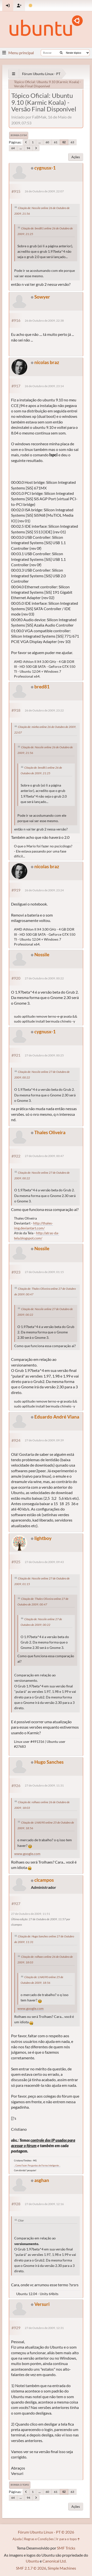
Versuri (42, 2304)
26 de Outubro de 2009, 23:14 (44, 386)
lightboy (43, 1538)
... (40, 142)
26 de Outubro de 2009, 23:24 (44, 890)
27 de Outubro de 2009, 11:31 (44, 1785)
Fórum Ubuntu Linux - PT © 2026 (46, 2532)
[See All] (13, 74)
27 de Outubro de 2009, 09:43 (44, 1562)
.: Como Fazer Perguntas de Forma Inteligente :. (37, 2165)
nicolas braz (46, 362)
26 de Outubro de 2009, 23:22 (44, 710)
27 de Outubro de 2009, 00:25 (44, 1055)
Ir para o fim (19, 135)
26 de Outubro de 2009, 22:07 (44, 191)
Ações (75, 157)
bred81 (42, 686)
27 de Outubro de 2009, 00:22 (44, 978)
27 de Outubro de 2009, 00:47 (44, 1155)
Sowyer (42, 297)
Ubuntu (32, 2561)
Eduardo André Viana (56, 1416)
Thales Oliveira (50, 1132)
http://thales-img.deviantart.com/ (33, 1225)
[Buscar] (61, 52)
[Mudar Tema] (30, 5)
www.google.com (27, 1854)
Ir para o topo (20, 2484)
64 (13, 148)
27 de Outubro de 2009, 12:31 (44, 2327)
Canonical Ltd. (54, 2561)
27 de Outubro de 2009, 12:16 (44, 2204)
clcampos (44, 1880)
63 (72, 142)
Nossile (41, 954)
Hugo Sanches (49, 1762)
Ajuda (17, 2539)
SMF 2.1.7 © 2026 (31, 2568)
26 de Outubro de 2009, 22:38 (44, 320)
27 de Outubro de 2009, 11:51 (30, 1913)
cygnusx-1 (45, 168)
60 (47, 142)
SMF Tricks (66, 2548)
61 (55, 142)
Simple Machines (62, 2568)
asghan (41, 2180)
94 (28, 148)
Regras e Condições (39, 2539)
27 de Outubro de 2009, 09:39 (44, 1440)
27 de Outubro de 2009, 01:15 (44, 1272)
